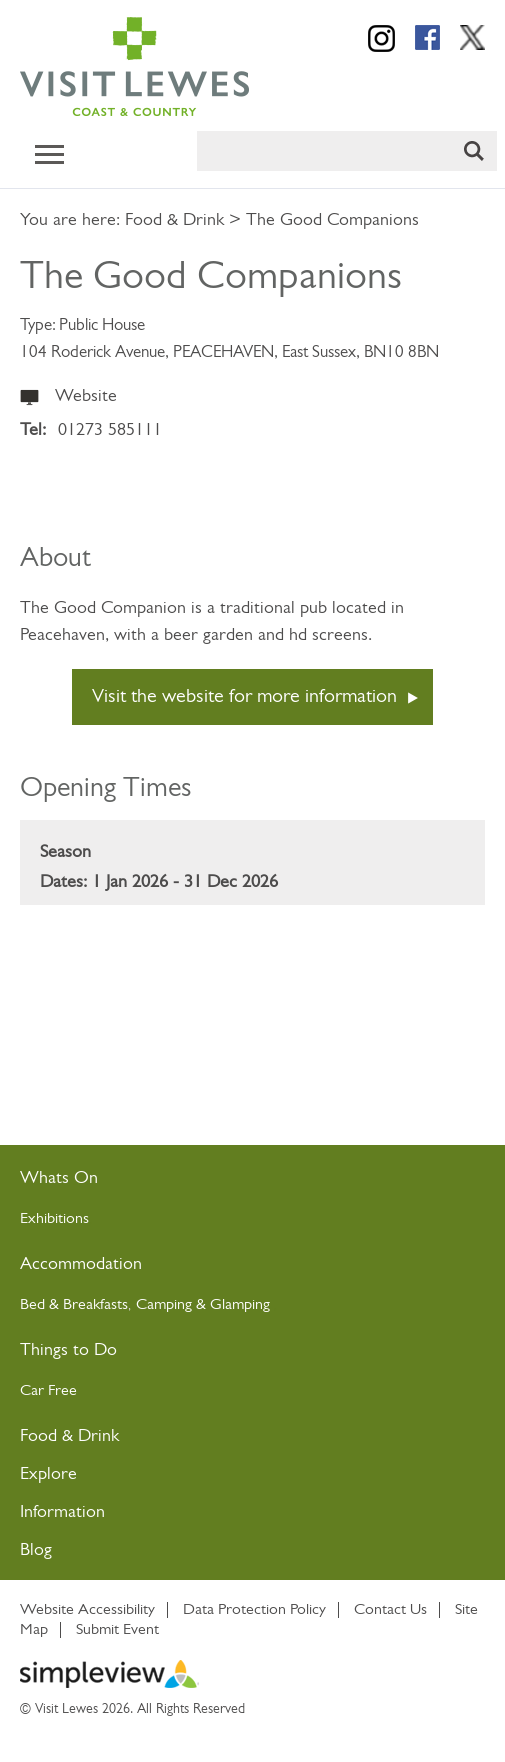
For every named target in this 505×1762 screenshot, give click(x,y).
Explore (48, 1474)
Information (62, 1512)
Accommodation (81, 1264)
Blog (36, 1550)
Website (86, 396)
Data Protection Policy (254, 1610)
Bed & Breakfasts (74, 1305)
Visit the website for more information (244, 697)
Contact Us (390, 1610)
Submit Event (117, 1630)
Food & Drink (174, 220)
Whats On (59, 1178)
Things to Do (68, 1350)
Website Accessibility (87, 1610)
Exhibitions (54, 1219)
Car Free (48, 1391)
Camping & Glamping (205, 1305)
